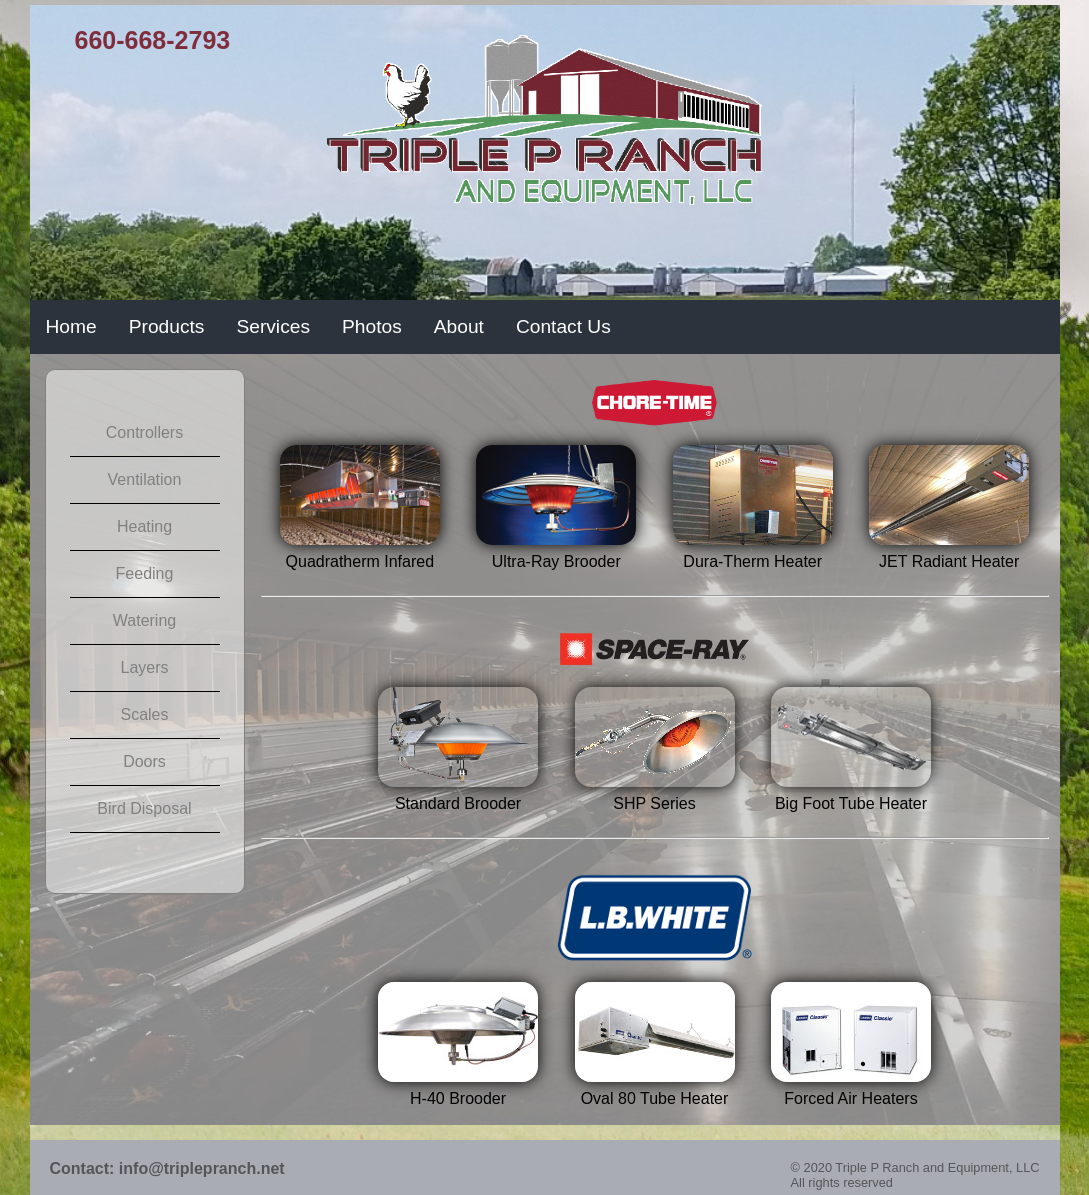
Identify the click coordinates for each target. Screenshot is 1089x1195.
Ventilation (145, 479)
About (459, 326)
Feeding (145, 573)
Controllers (144, 432)
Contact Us (563, 326)
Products (167, 326)
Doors (144, 761)
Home (71, 326)
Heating (144, 526)
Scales (144, 714)
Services (273, 326)
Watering (144, 620)
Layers (144, 667)
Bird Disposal (144, 808)
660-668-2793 (153, 40)
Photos (372, 326)
